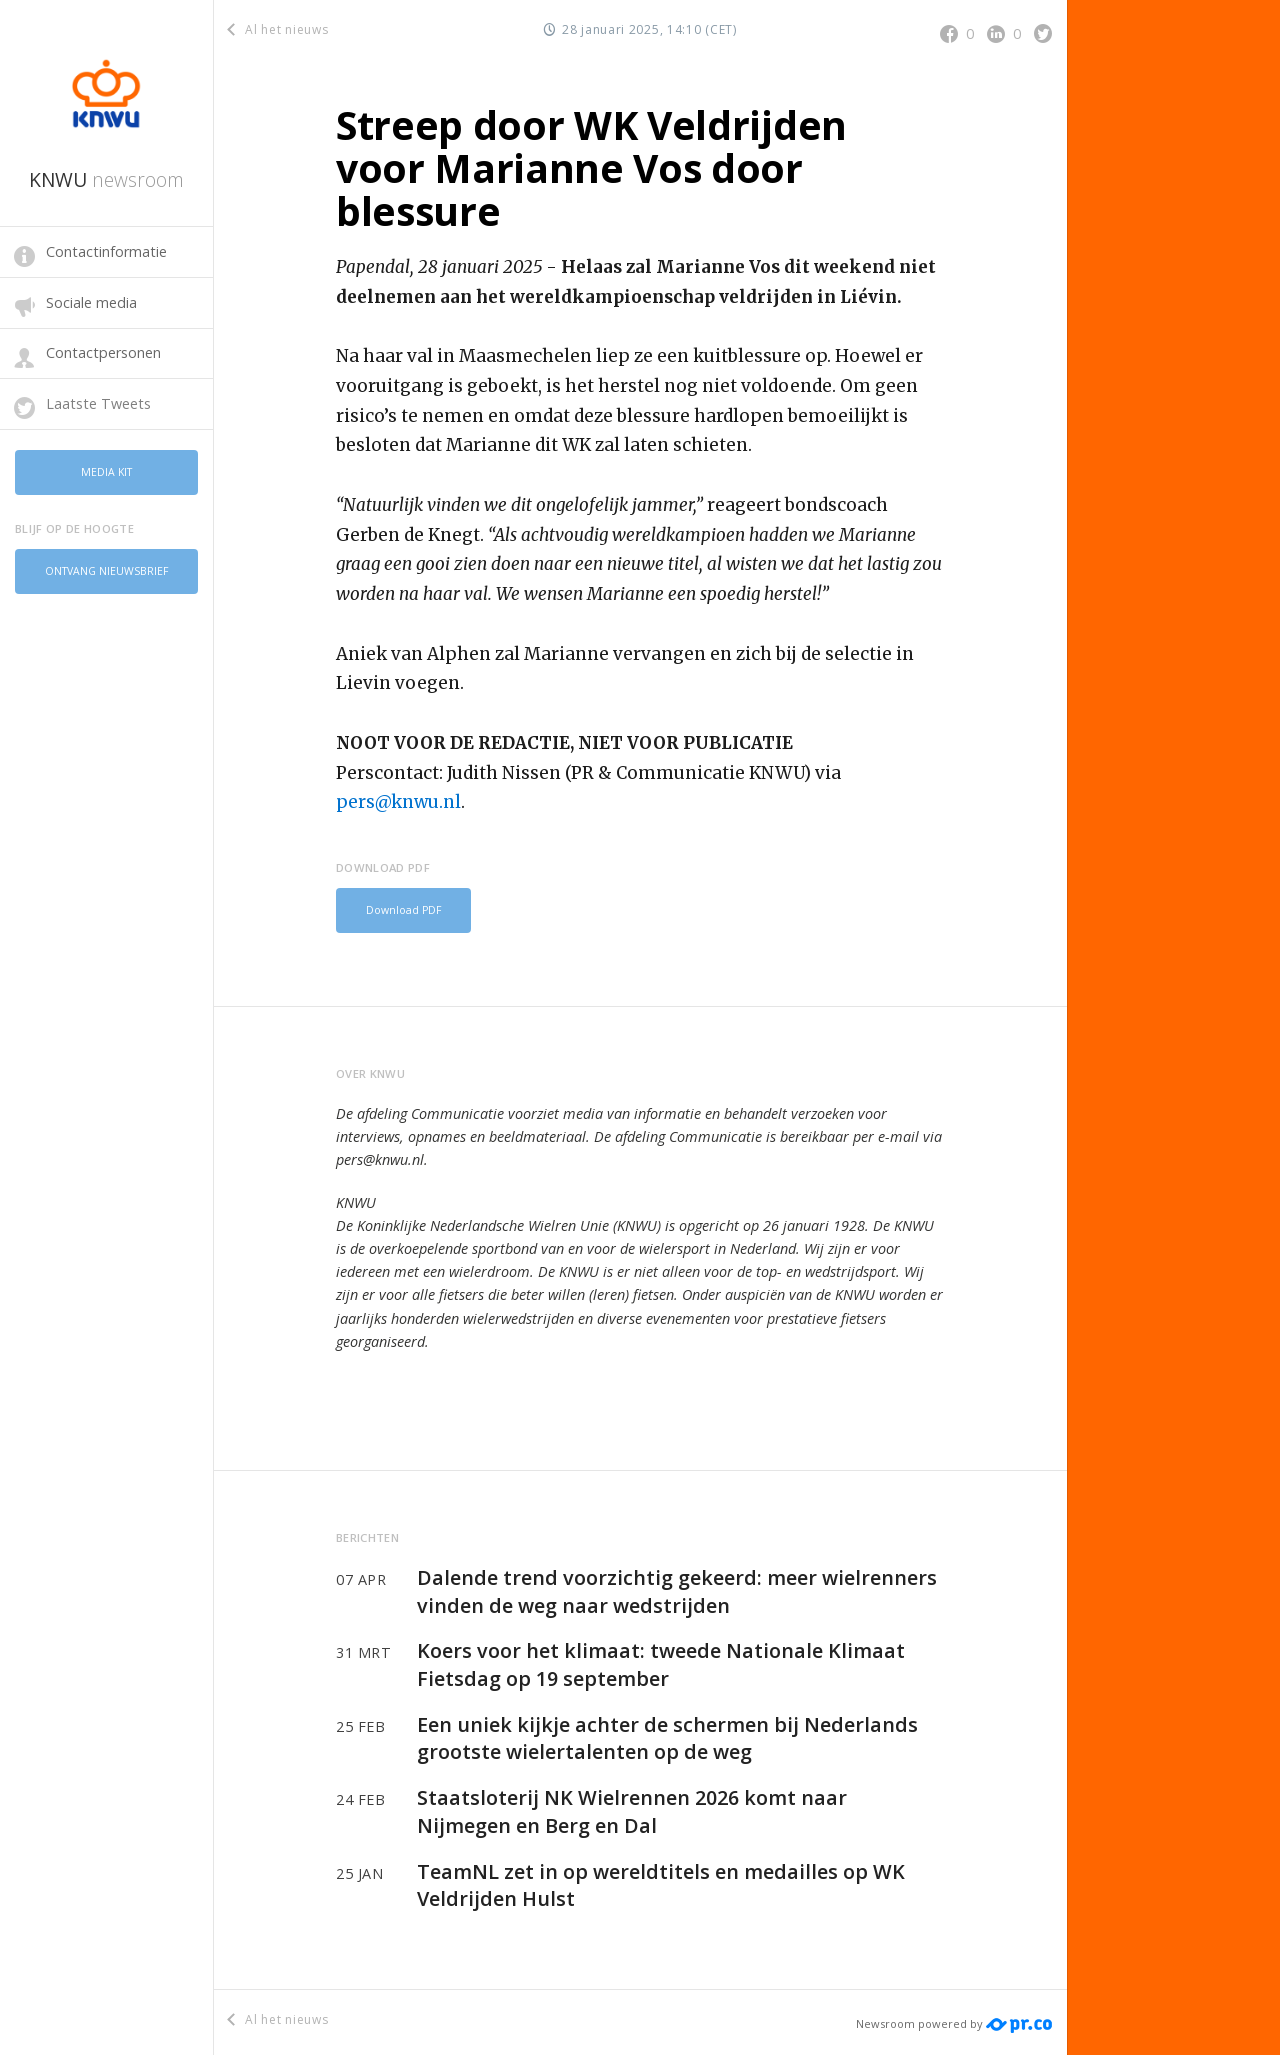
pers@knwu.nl (398, 802)
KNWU (106, 179)
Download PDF (399, 908)
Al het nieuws (278, 29)
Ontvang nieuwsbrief (107, 562)
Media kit (107, 469)
